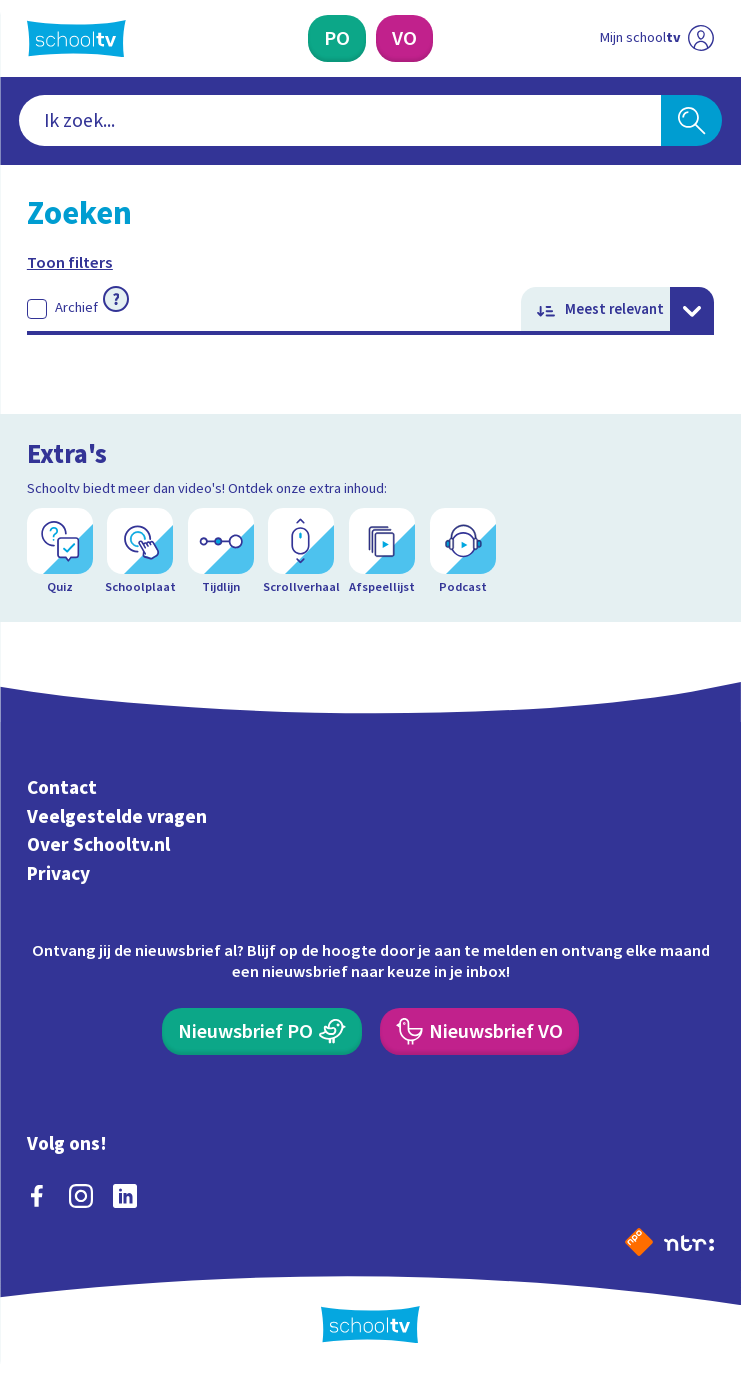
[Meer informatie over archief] (116, 299)
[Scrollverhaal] (301, 551)
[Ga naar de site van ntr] (689, 1242)
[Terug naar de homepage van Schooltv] (76, 38)
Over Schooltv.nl (98, 845)
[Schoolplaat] (140, 551)
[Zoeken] (691, 120)
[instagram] (81, 1196)
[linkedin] (125, 1196)
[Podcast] (463, 551)
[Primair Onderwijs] (336, 38)
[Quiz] (60, 551)
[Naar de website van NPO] (639, 1242)
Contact (62, 788)
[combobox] (340, 120)
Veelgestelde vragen (117, 817)
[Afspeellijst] (382, 551)
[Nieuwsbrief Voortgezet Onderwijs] (479, 1031)
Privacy (58, 874)
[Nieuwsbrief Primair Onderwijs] (262, 1031)
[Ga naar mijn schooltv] (657, 38)
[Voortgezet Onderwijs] (404, 38)
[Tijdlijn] (221, 551)
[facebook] (37, 1196)
